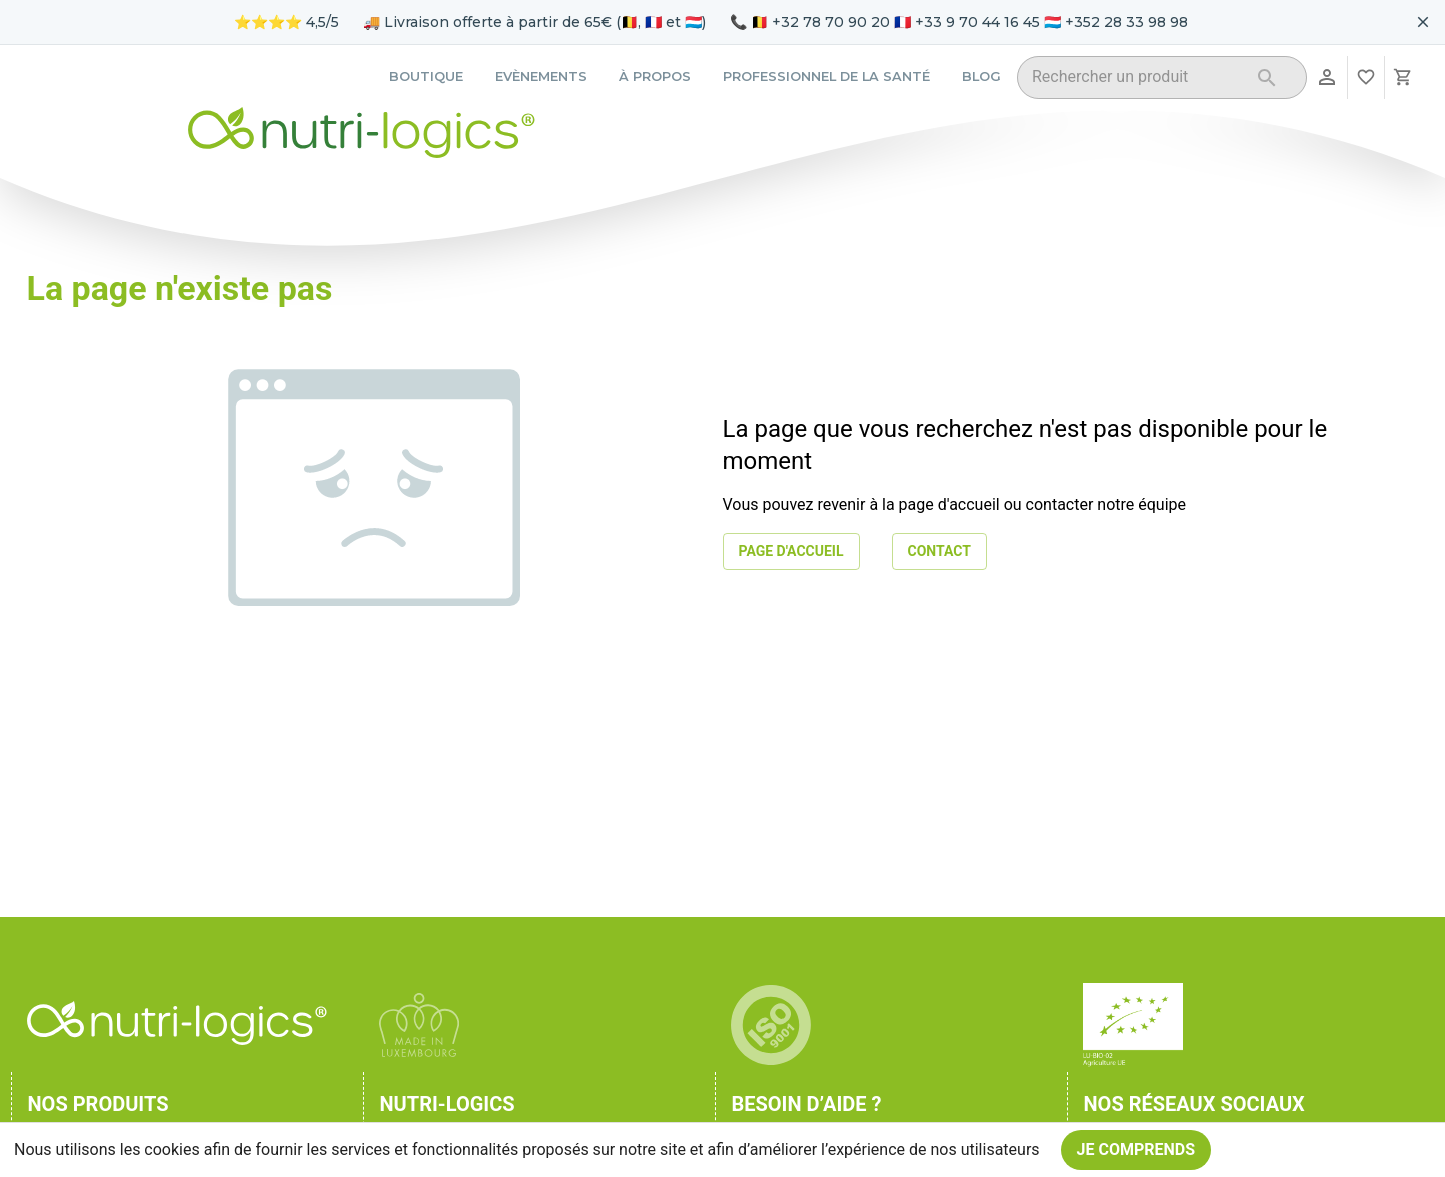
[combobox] (1136, 80)
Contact (939, 551)
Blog (981, 76)
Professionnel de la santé (826, 76)
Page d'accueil (791, 551)
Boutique (426, 76)
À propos (655, 76)
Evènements (541, 76)
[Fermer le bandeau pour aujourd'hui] (1423, 22)
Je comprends (1136, 1150)
